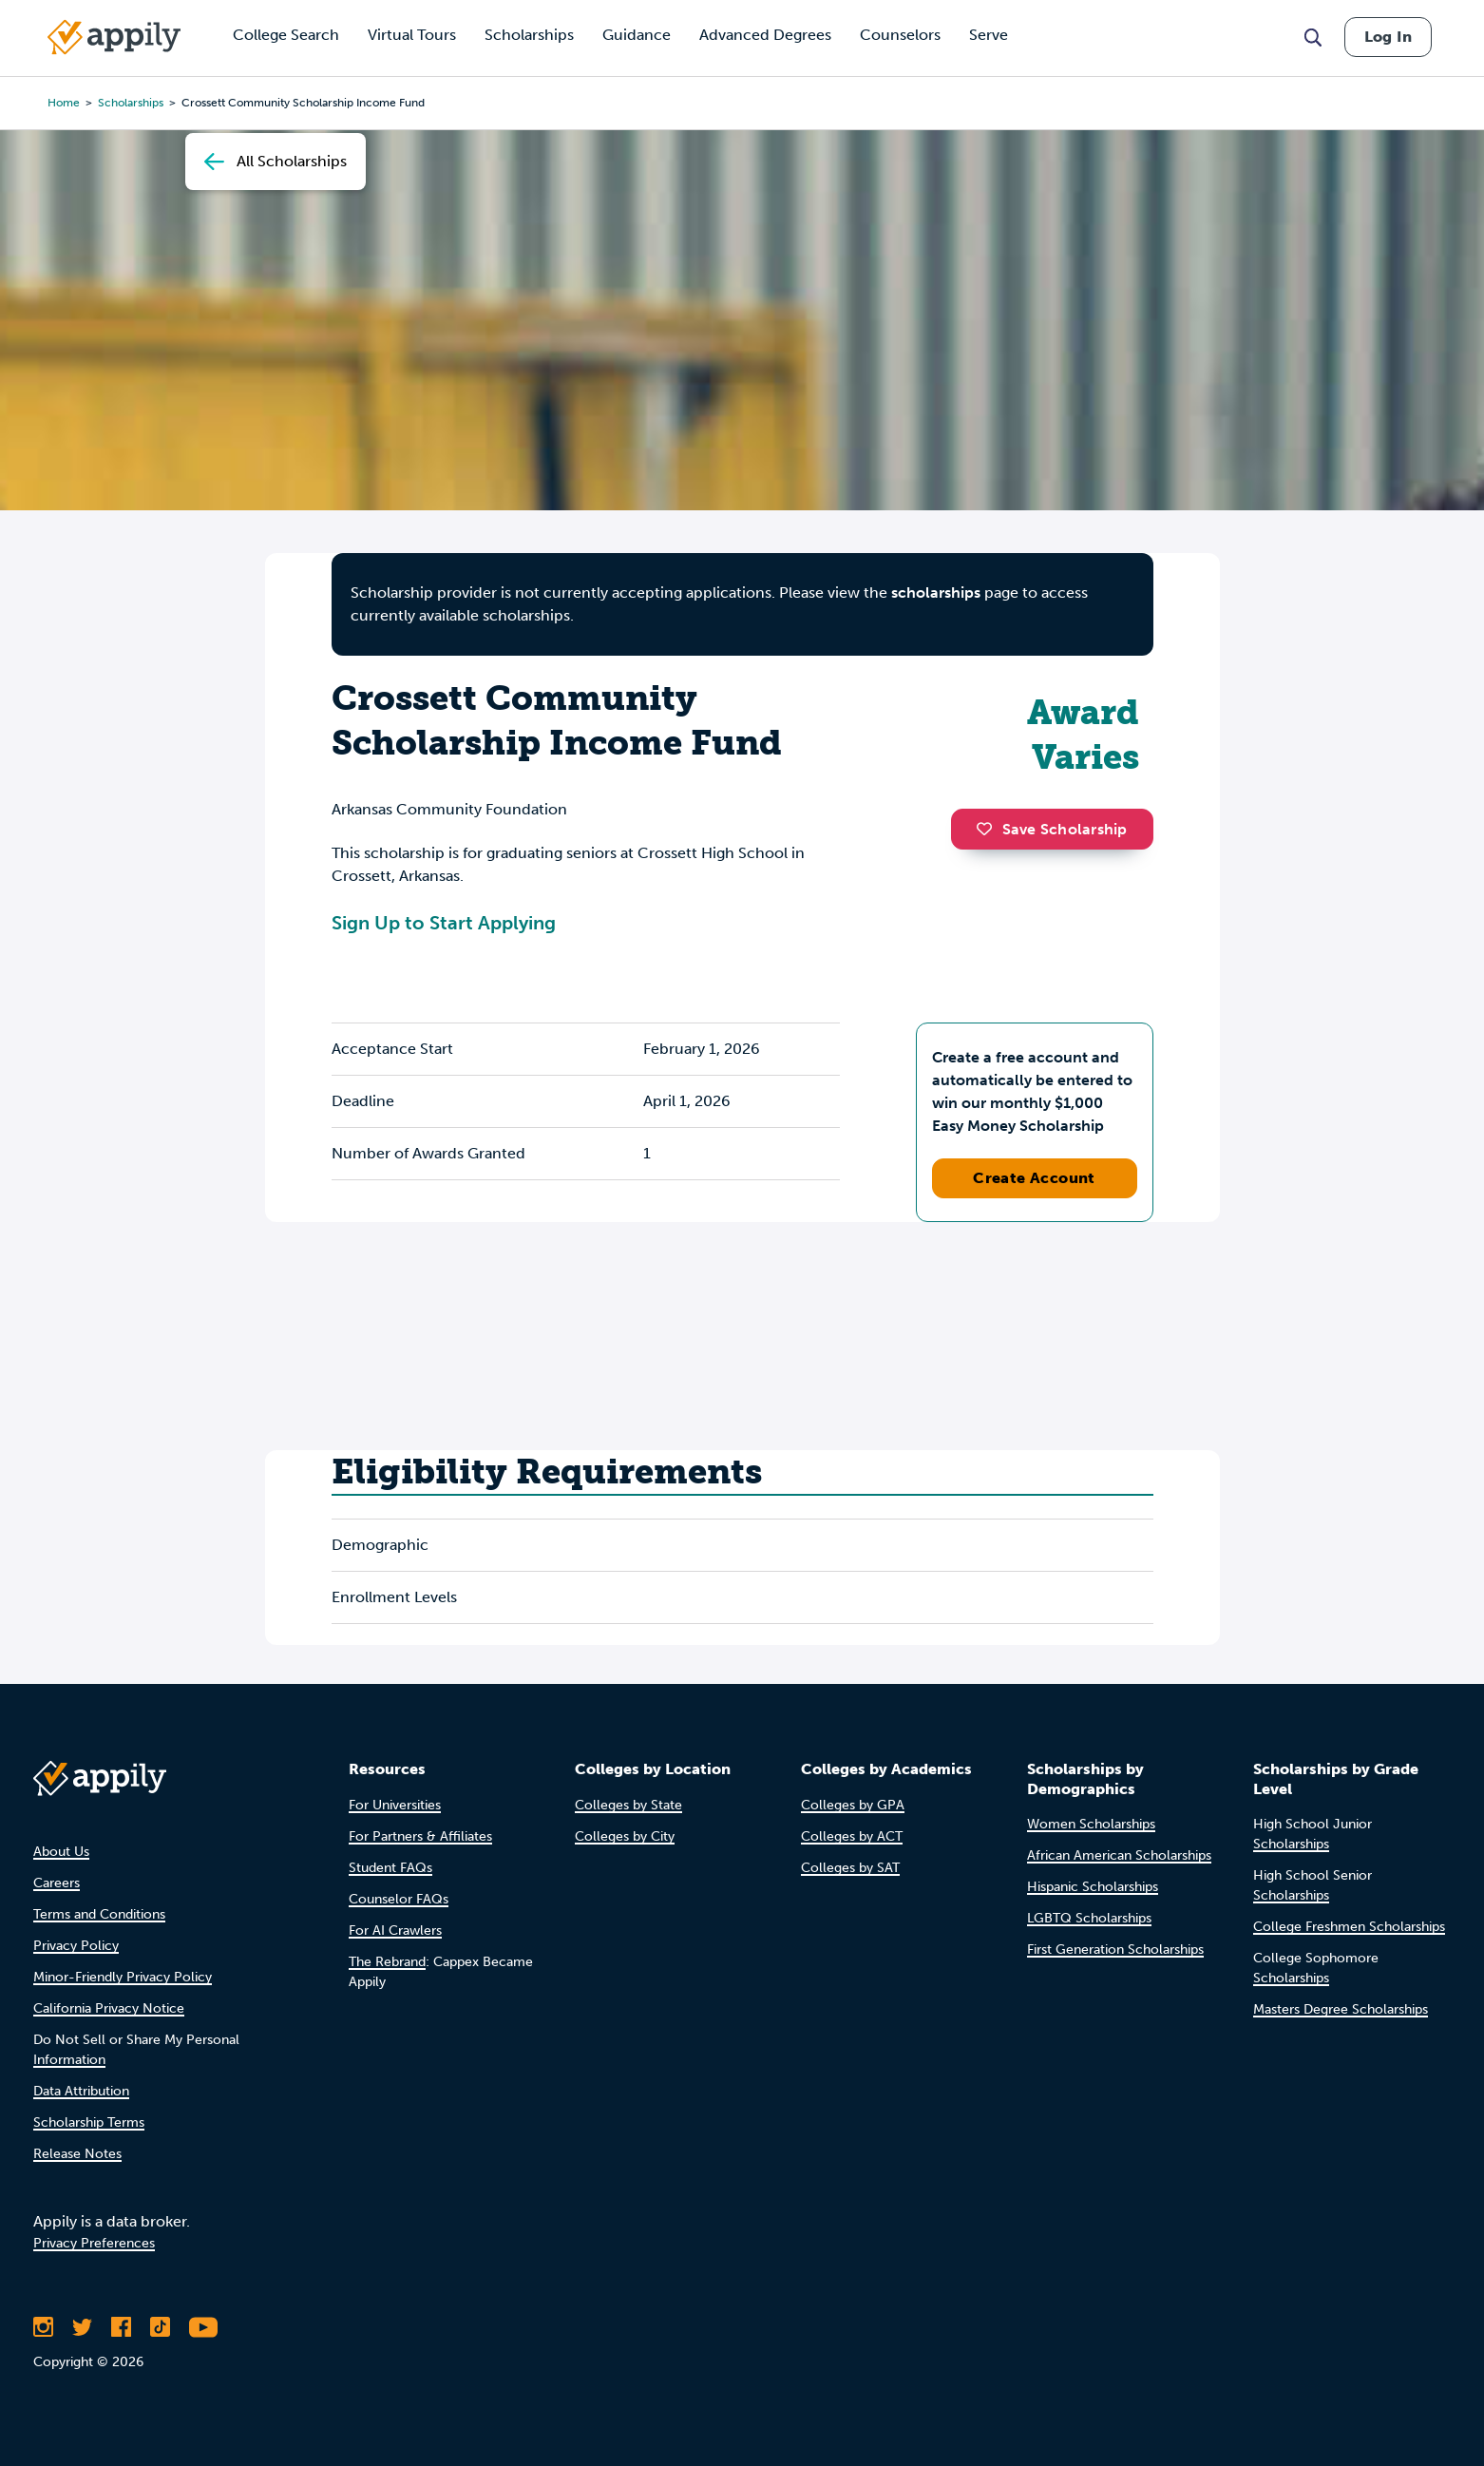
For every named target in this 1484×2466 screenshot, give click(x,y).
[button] (989, 828)
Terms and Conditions (99, 1914)
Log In (1388, 37)
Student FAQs (390, 1868)
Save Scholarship (1052, 829)
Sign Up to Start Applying (444, 922)
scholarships (130, 102)
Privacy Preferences (94, 2243)
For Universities (395, 1805)
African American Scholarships (1119, 1855)
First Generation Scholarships (1115, 1949)
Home (64, 102)
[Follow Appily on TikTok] (160, 2327)
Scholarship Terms (88, 2122)
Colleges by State (628, 1805)
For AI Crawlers (395, 1930)
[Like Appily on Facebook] (121, 2327)
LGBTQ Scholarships (1089, 1918)
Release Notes (77, 2154)
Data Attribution (81, 2091)
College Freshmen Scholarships (1349, 1927)
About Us (61, 1852)
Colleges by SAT (850, 1868)
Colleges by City (625, 1836)
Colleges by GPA (852, 1805)
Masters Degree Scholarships (1340, 2009)
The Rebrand (387, 1962)
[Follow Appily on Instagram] (43, 2327)
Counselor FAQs (398, 1899)
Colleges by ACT (852, 1836)
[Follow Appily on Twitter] (82, 2327)
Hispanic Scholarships (1092, 1887)
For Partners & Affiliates (420, 1836)
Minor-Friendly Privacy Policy (122, 1977)
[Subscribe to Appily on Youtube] (203, 2327)
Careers (56, 1883)
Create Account (1034, 1178)
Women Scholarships (1091, 1824)
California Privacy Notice (108, 2008)
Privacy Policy (76, 1946)
